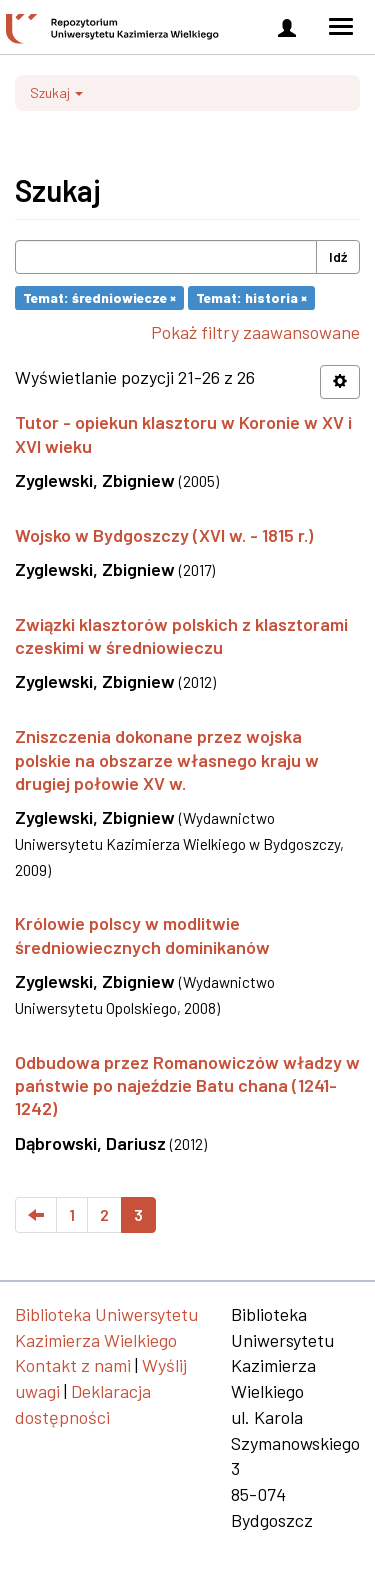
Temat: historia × (251, 297)
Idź (338, 256)
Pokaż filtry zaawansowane (255, 332)
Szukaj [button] (56, 92)
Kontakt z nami (73, 1365)
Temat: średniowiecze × (99, 297)
